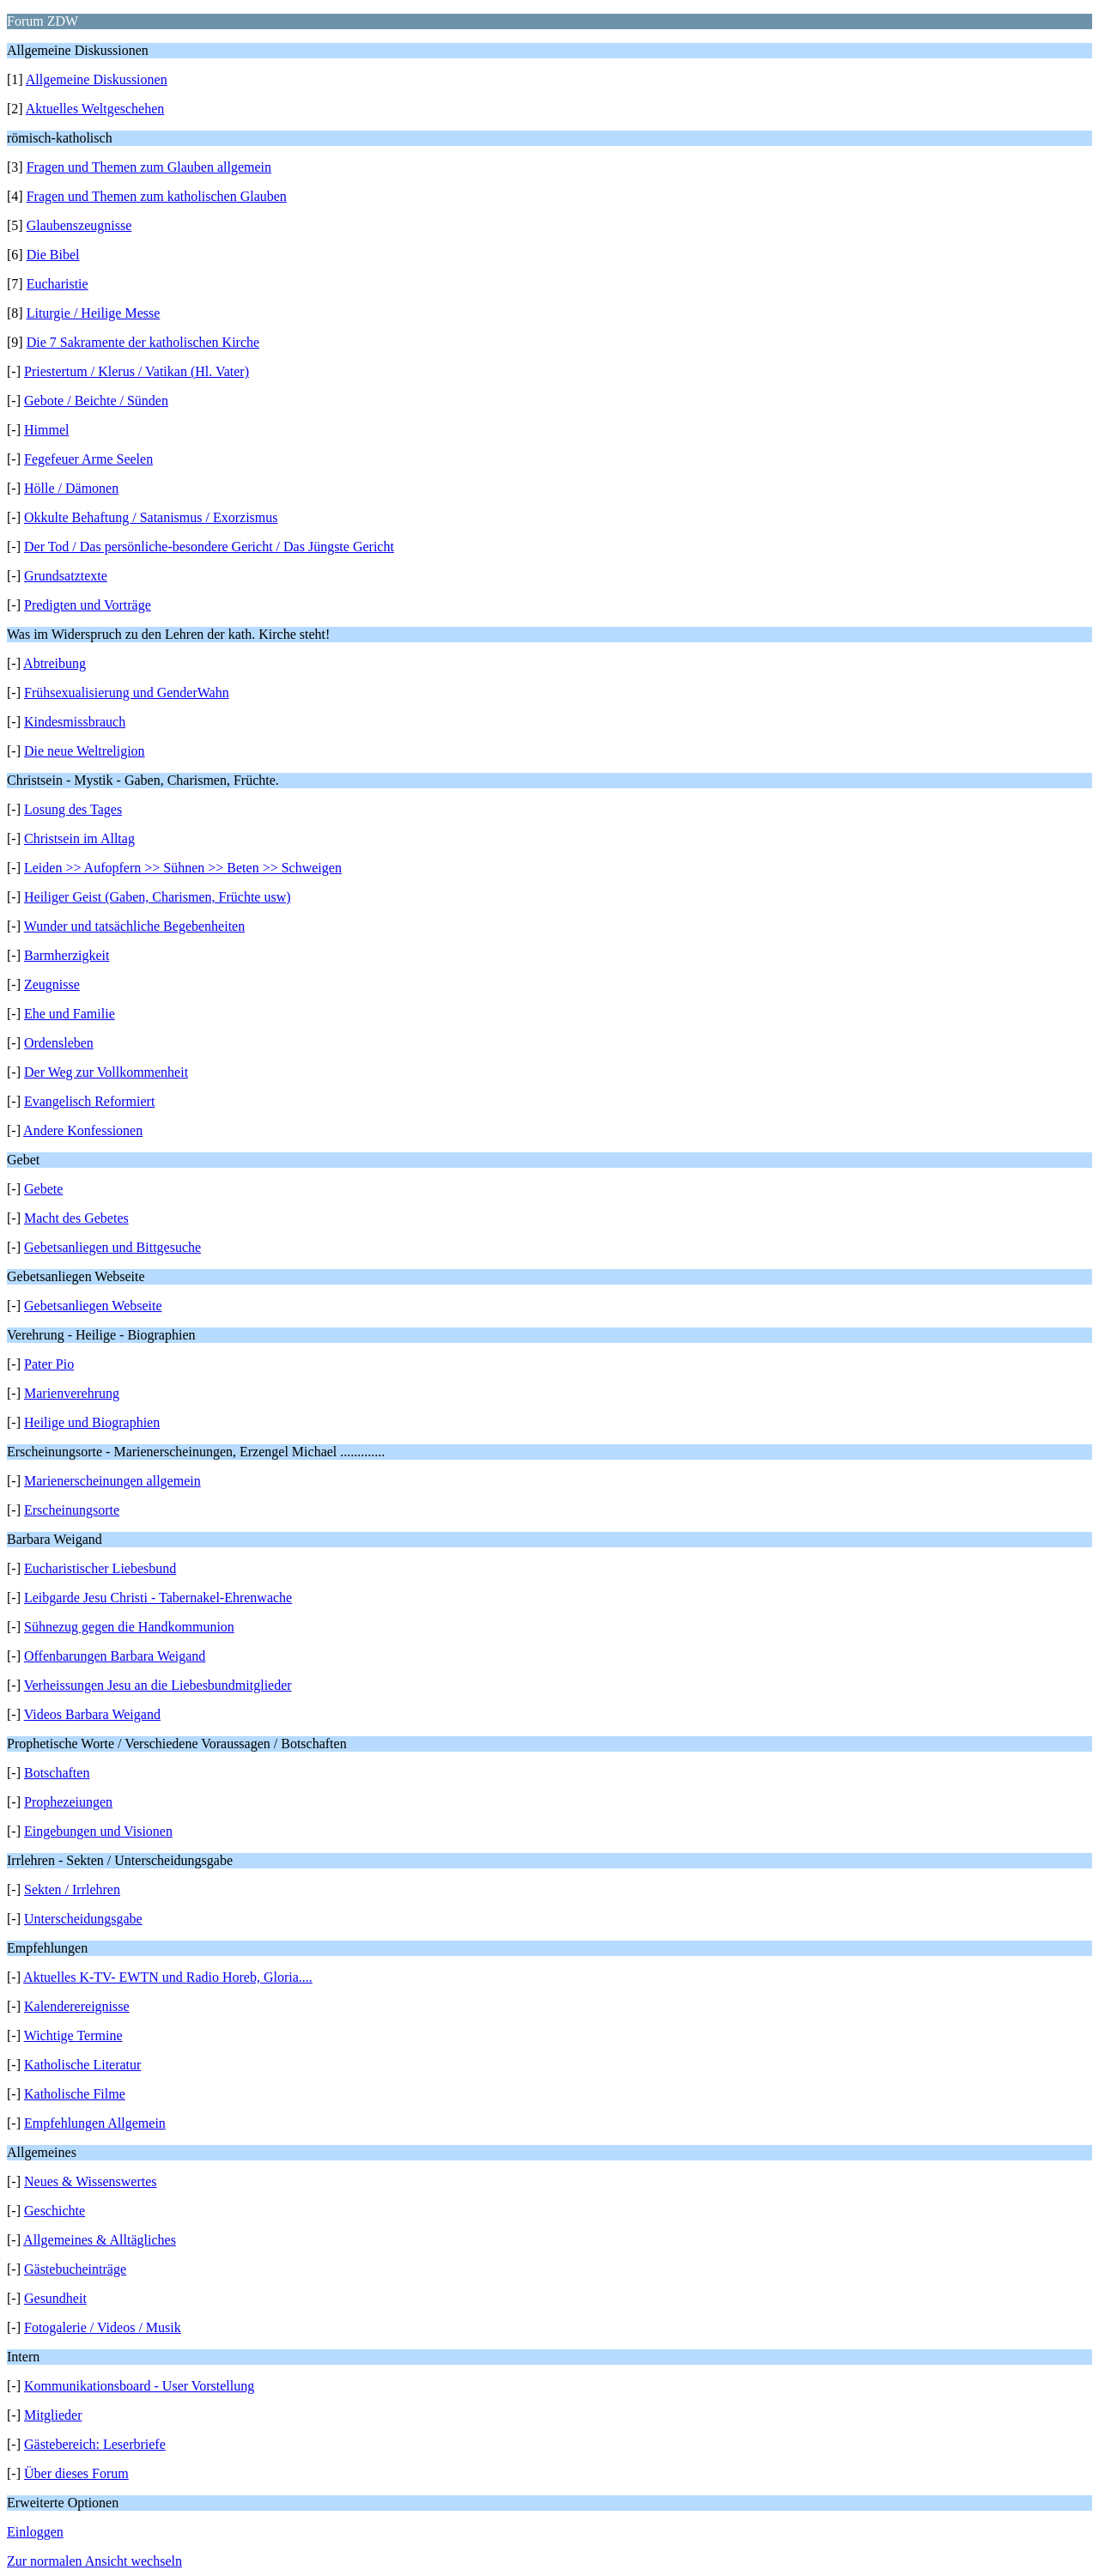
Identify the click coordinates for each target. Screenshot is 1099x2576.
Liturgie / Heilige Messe (94, 313)
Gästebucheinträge (75, 2269)
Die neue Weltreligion (84, 751)
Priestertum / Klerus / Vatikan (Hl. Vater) (136, 371)
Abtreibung (54, 663)
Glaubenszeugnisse (79, 225)
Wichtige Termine (73, 2035)
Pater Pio (49, 1364)
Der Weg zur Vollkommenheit (106, 1072)
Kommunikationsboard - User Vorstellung (139, 2386)
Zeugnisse (52, 984)
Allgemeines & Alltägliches (99, 2240)
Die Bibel (53, 254)
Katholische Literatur (82, 2064)
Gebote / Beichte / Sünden (96, 400)
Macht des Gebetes (76, 1218)
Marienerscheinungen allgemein (112, 1480)
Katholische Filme (74, 2094)
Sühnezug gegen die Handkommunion (129, 1626)
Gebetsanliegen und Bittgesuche (112, 1247)
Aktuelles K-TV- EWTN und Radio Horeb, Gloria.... (168, 1977)
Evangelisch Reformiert (89, 1101)
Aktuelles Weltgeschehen (95, 108)
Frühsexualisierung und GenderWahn (126, 692)
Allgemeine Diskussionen (96, 79)
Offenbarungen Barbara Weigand (114, 1656)
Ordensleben (59, 1043)
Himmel (46, 429)
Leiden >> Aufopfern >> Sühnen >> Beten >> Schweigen (183, 867)
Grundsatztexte (65, 575)
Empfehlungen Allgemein (95, 2123)
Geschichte (54, 2210)
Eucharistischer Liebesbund (100, 1568)
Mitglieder (53, 2415)
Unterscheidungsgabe (83, 1918)
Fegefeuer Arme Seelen (88, 459)
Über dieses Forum (76, 2473)
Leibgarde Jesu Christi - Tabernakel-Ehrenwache (158, 1597)
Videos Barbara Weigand (92, 1714)
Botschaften (56, 1772)
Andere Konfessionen (83, 1130)
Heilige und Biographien (92, 1422)
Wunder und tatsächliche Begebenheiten (134, 926)
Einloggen (35, 2531)
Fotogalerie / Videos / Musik (102, 2327)
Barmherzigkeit (67, 955)
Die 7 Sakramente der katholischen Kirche (143, 342)
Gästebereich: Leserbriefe (95, 2444)
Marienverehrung (71, 1393)
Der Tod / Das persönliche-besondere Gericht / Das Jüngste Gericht (209, 546)
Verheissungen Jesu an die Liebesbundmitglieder (158, 1685)
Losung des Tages (73, 809)
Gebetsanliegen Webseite (93, 1305)
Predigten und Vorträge (87, 605)
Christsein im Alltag (79, 838)
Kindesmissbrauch (74, 721)
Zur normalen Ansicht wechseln (94, 2561)
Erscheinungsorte (71, 1510)
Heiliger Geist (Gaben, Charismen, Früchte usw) (157, 897)
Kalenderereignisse (77, 2006)
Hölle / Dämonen (71, 488)
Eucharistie (57, 283)
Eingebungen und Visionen (98, 1831)
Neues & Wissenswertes (90, 2181)
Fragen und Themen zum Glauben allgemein (149, 167)
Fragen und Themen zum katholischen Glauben (157, 196)
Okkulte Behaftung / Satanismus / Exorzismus (151, 517)
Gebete (43, 1189)
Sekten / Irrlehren (72, 1889)
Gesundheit (55, 2298)
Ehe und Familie (69, 1013)
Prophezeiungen (68, 1802)
